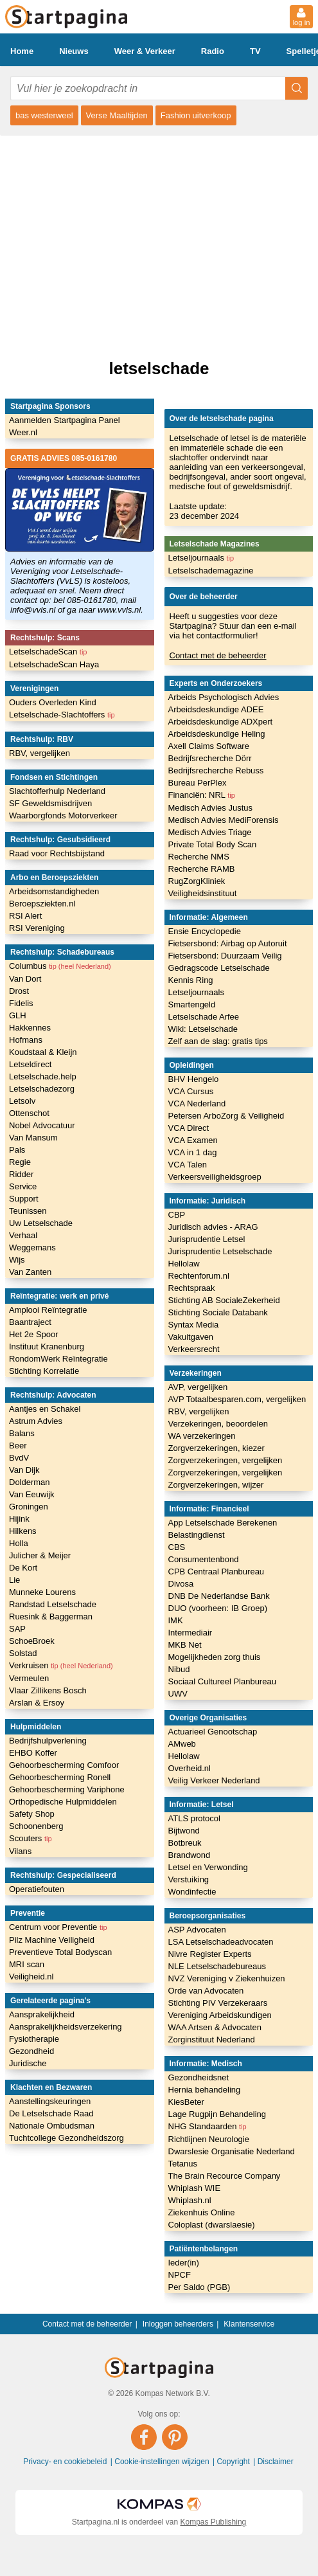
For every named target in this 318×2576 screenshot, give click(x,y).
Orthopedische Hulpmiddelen (63, 1801)
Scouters (30, 1838)
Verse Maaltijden (117, 115)
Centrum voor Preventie (58, 1927)
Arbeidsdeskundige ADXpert (220, 721)
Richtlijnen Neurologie (208, 2139)
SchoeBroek (32, 1641)
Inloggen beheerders (178, 2323)
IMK (175, 1620)
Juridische (28, 2063)
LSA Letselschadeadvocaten (221, 1942)
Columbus (60, 966)
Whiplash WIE (194, 2188)
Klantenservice (249, 2323)
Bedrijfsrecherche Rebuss (216, 770)
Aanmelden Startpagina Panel (64, 420)
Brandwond (189, 1855)
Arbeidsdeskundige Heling (216, 734)
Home (21, 51)
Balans (22, 1433)
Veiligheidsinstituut (202, 893)
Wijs (17, 1260)
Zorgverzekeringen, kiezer (216, 1448)
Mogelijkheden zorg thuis (214, 1657)
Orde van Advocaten (206, 1990)
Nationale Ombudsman (51, 2125)
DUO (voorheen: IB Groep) (218, 1608)
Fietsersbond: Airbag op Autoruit (227, 943)
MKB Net (185, 1645)
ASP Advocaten (197, 1929)
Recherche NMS (198, 856)
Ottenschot (29, 1113)
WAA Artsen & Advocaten (215, 2027)
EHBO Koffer (33, 1753)
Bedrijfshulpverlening (48, 1740)
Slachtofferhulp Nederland (57, 791)
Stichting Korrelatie (44, 1371)
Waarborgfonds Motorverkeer (63, 815)
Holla (18, 1543)
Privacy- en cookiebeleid (66, 2461)
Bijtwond (184, 1830)
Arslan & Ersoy (36, 1702)
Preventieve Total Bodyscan (60, 1952)
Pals (17, 1150)
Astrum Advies (35, 1421)
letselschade (159, 368)
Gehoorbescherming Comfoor (64, 1765)
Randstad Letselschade (52, 1604)
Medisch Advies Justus (210, 808)
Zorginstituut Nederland (211, 2039)
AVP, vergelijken (198, 1387)
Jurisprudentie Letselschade (220, 1251)
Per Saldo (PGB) (199, 2287)
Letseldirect (30, 1064)
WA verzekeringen (202, 1436)
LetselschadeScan (48, 651)
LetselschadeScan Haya (54, 664)
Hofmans (25, 1040)
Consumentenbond (203, 1559)
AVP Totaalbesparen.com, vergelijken (237, 1399)
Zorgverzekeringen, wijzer (216, 1485)
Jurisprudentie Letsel (206, 1239)
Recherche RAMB (201, 869)
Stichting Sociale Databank (218, 1312)
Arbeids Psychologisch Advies (223, 697)
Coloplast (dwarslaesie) (211, 2224)
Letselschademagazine (211, 570)
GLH (17, 1015)
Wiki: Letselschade (203, 1029)
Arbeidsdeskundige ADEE (216, 709)
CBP (177, 1215)
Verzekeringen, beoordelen (218, 1423)
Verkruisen (61, 1665)
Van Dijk (24, 1470)
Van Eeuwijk (32, 1494)
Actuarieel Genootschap (213, 1731)
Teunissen (28, 1211)
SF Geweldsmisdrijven (50, 803)
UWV (178, 1693)
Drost (19, 991)
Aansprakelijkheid (42, 2014)
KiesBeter (186, 2102)
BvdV (19, 1458)
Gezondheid (31, 2051)
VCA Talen (187, 1164)
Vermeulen (29, 1678)
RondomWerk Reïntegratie (58, 1359)
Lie (14, 1580)
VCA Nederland (197, 1103)
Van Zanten (30, 1272)
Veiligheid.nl (31, 1976)
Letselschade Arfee (204, 1017)
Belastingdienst (196, 1535)
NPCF (179, 2275)
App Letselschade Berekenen (223, 1522)
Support (24, 1198)
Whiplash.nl (189, 2200)
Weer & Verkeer (144, 51)
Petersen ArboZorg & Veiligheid (226, 1116)
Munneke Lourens (42, 1592)
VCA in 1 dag (192, 1152)
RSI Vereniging (37, 928)
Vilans (20, 1851)
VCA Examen (193, 1140)
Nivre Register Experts (210, 1954)
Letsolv (22, 1101)
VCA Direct (188, 1128)
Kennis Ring (190, 980)
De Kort (23, 1567)
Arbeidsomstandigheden (54, 891)
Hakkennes (30, 1027)
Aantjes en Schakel (44, 1409)
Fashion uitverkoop (196, 115)
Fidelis (21, 1003)
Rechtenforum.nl (198, 1276)
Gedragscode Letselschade (219, 968)
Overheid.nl (189, 1768)
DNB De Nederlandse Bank (219, 1596)
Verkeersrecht (194, 1349)
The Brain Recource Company (224, 2176)
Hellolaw (184, 1263)
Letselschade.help (42, 1076)
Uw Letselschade (41, 1223)
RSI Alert (25, 916)
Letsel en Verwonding (208, 1867)
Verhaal (23, 1235)
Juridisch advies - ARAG (213, 1227)
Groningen (28, 1506)
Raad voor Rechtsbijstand (57, 853)
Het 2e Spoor (33, 1334)
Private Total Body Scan (212, 844)
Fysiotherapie (34, 2039)
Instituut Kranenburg (46, 1346)
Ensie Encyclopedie (204, 931)
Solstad (23, 1653)
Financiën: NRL (201, 795)
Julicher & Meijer (40, 1555)
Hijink (19, 1519)
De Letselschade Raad (51, 2113)
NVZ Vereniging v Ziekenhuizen (226, 1978)
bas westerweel (44, 115)
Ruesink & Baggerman (51, 1616)
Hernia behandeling (204, 2089)
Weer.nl (23, 432)
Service (23, 1186)
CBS (177, 1547)
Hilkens (23, 1531)
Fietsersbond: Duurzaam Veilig (225, 955)
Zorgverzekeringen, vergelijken (225, 1460)
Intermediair (190, 1632)
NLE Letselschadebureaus (217, 1966)
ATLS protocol (194, 1818)
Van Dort (25, 979)
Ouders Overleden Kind (52, 702)
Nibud (179, 1669)
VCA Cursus (191, 1091)
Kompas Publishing (214, 2521)
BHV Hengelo (193, 1079)
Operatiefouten (36, 1889)
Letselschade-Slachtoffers (62, 714)
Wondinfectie (192, 1891)
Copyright (234, 2461)
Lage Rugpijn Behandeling (217, 2114)
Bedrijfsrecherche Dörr (210, 758)
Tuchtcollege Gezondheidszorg (66, 2138)
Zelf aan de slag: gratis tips (218, 1041)
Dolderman (29, 1482)
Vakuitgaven (191, 1337)
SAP (17, 1629)
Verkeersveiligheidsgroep (214, 1177)
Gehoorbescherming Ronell (59, 1777)
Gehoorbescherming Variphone (67, 1789)
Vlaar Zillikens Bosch (48, 1690)
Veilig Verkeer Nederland (214, 1780)
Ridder (21, 1174)
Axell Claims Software (208, 746)
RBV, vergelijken (39, 753)
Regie (20, 1162)
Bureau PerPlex (197, 783)
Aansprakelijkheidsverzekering (65, 2026)
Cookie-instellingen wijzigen (162, 2461)
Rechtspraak (191, 1288)
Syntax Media (193, 1324)
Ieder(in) (183, 2262)
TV (255, 51)
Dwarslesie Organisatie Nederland (231, 2151)
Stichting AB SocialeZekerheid (224, 1300)
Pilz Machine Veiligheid (51, 1940)
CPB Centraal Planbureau (216, 1571)
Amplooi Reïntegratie (48, 1310)
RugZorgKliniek (196, 881)
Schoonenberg (36, 1826)
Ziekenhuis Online (201, 2212)
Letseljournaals (201, 558)
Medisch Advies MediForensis (223, 820)
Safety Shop (32, 1814)
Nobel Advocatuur (42, 1125)
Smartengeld (192, 1004)
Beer (17, 1445)
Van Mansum (33, 1137)
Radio (212, 51)
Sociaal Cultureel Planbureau (222, 1681)
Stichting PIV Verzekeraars (218, 2003)
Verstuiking (188, 1879)
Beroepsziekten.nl (42, 903)
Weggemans (32, 1247)
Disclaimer (276, 2461)
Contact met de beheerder (218, 655)
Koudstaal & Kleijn (43, 1052)
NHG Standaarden (207, 2126)
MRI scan (26, 1964)
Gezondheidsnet (198, 2077)
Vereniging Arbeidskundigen (220, 2015)
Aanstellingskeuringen (50, 2101)
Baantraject (30, 1322)
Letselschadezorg (42, 1089)
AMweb (182, 1744)
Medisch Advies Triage (210, 832)
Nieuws (74, 51)
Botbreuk (185, 1843)
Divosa (181, 1584)
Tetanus (183, 2163)
